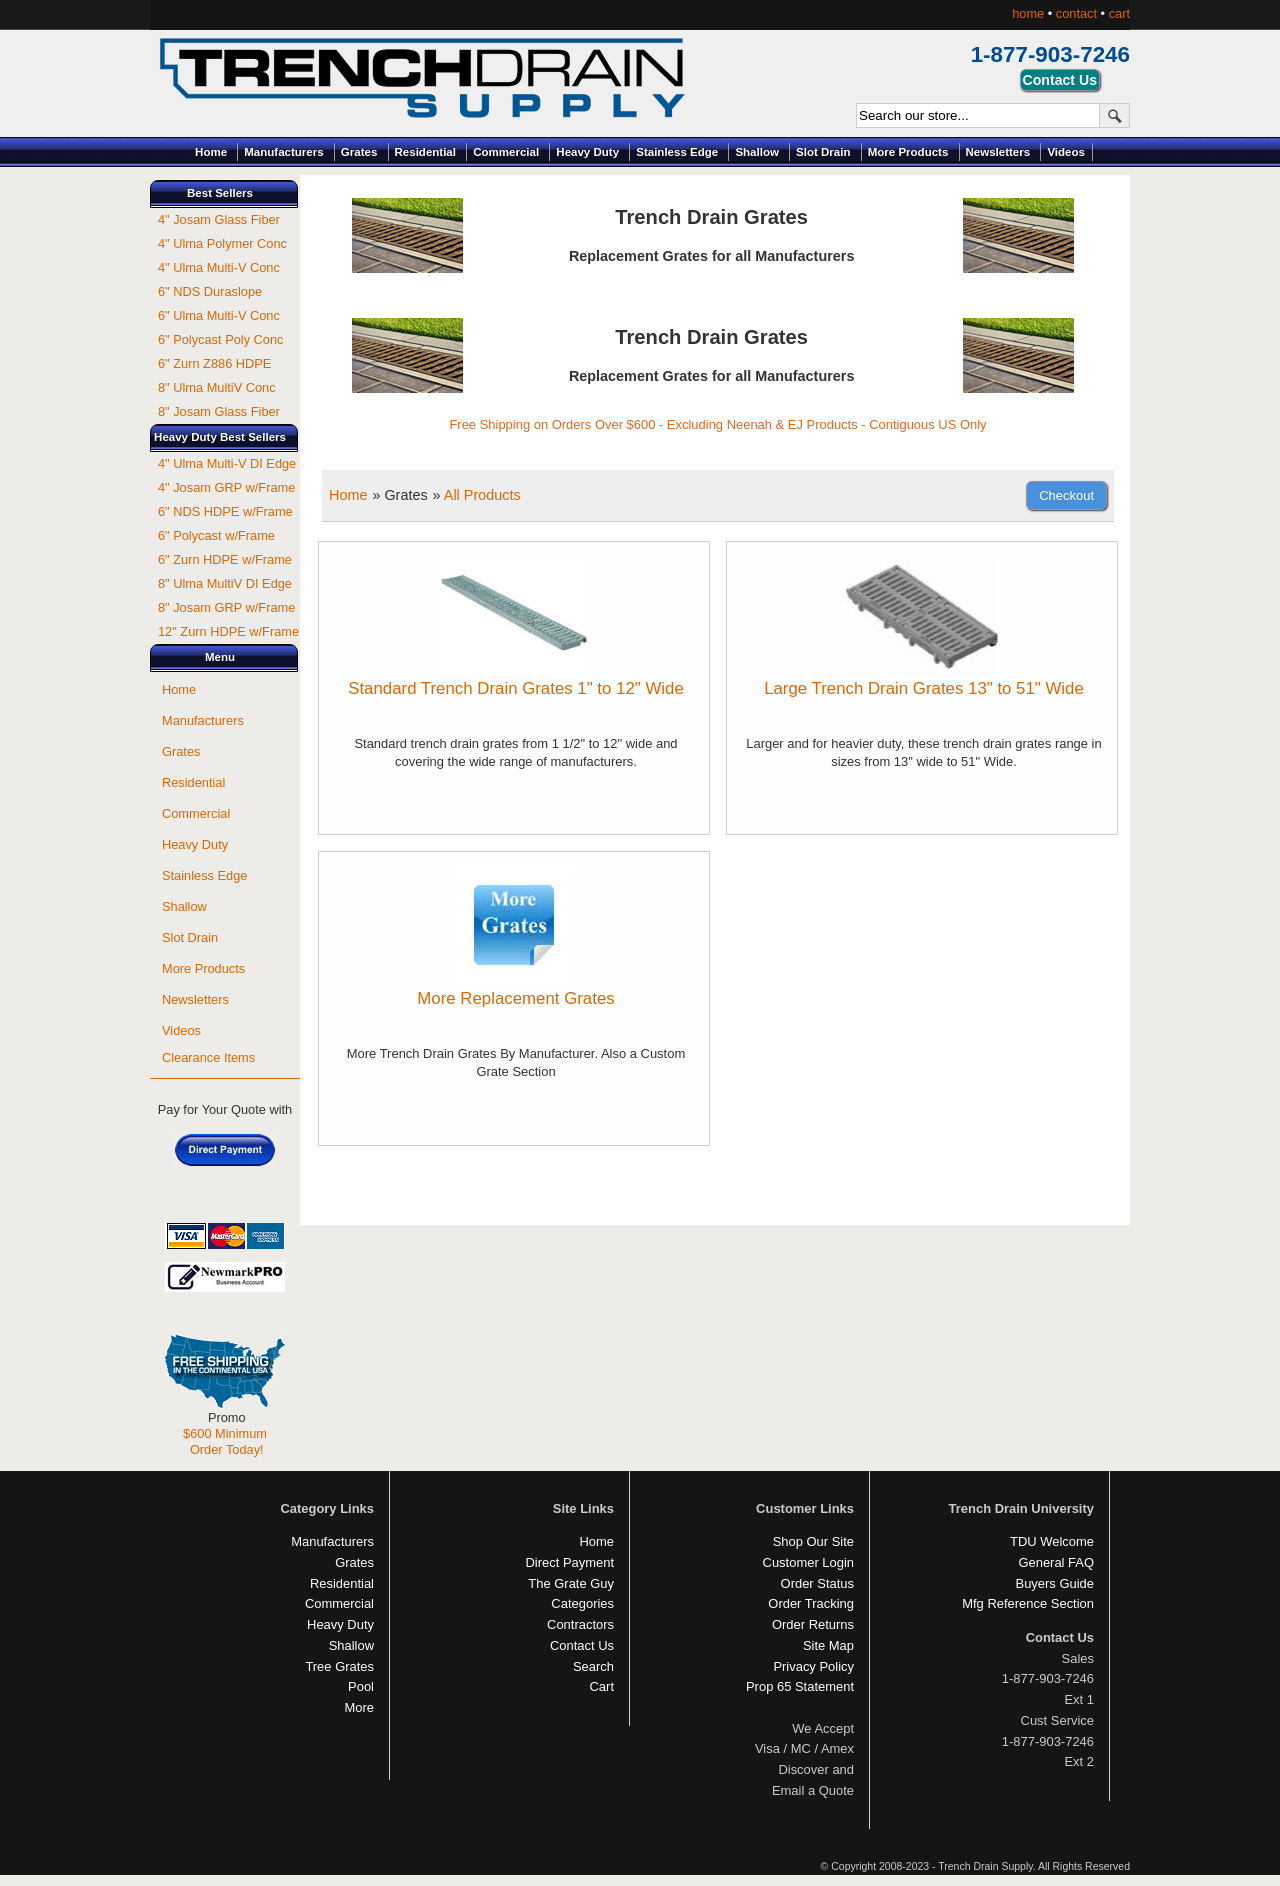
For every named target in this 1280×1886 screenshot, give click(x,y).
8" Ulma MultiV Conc (217, 387)
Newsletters (998, 152)
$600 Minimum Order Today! (225, 1441)
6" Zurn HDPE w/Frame (225, 559)
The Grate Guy (571, 1583)
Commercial (506, 152)
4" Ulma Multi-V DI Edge (227, 463)
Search (593, 1666)
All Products (482, 495)
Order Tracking (811, 1603)
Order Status (817, 1583)
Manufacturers (283, 152)
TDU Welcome (1052, 1541)
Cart (602, 1686)
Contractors (580, 1624)
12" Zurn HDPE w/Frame (228, 631)
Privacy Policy (813, 1666)
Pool (361, 1686)
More (359, 1707)
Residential (425, 152)
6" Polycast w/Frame (216, 535)
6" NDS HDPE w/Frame (225, 511)
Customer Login (808, 1562)
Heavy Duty (587, 152)
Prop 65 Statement (800, 1686)
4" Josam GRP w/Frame (226, 487)
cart (1119, 13)
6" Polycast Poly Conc (220, 339)
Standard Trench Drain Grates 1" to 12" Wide (516, 688)
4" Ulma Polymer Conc (222, 243)
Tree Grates (339, 1666)
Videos (1066, 152)
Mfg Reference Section (1028, 1603)
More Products (908, 152)
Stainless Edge (677, 152)
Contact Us (582, 1645)
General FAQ (1056, 1562)
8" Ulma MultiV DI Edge (225, 583)
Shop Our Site (813, 1541)
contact (1076, 13)
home (1028, 13)
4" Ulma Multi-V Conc (219, 267)
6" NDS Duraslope (210, 291)
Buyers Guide (1055, 1583)
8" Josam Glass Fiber (219, 411)
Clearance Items (208, 1057)
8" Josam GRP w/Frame (226, 607)
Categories (582, 1603)
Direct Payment (569, 1562)
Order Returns (813, 1624)
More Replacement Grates (515, 998)
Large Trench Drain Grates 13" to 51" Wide (924, 688)
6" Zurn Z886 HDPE (214, 363)
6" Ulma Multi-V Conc (219, 315)
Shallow (757, 152)
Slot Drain (823, 152)
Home (211, 152)
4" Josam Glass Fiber (219, 219)
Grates (359, 152)
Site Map (828, 1645)
